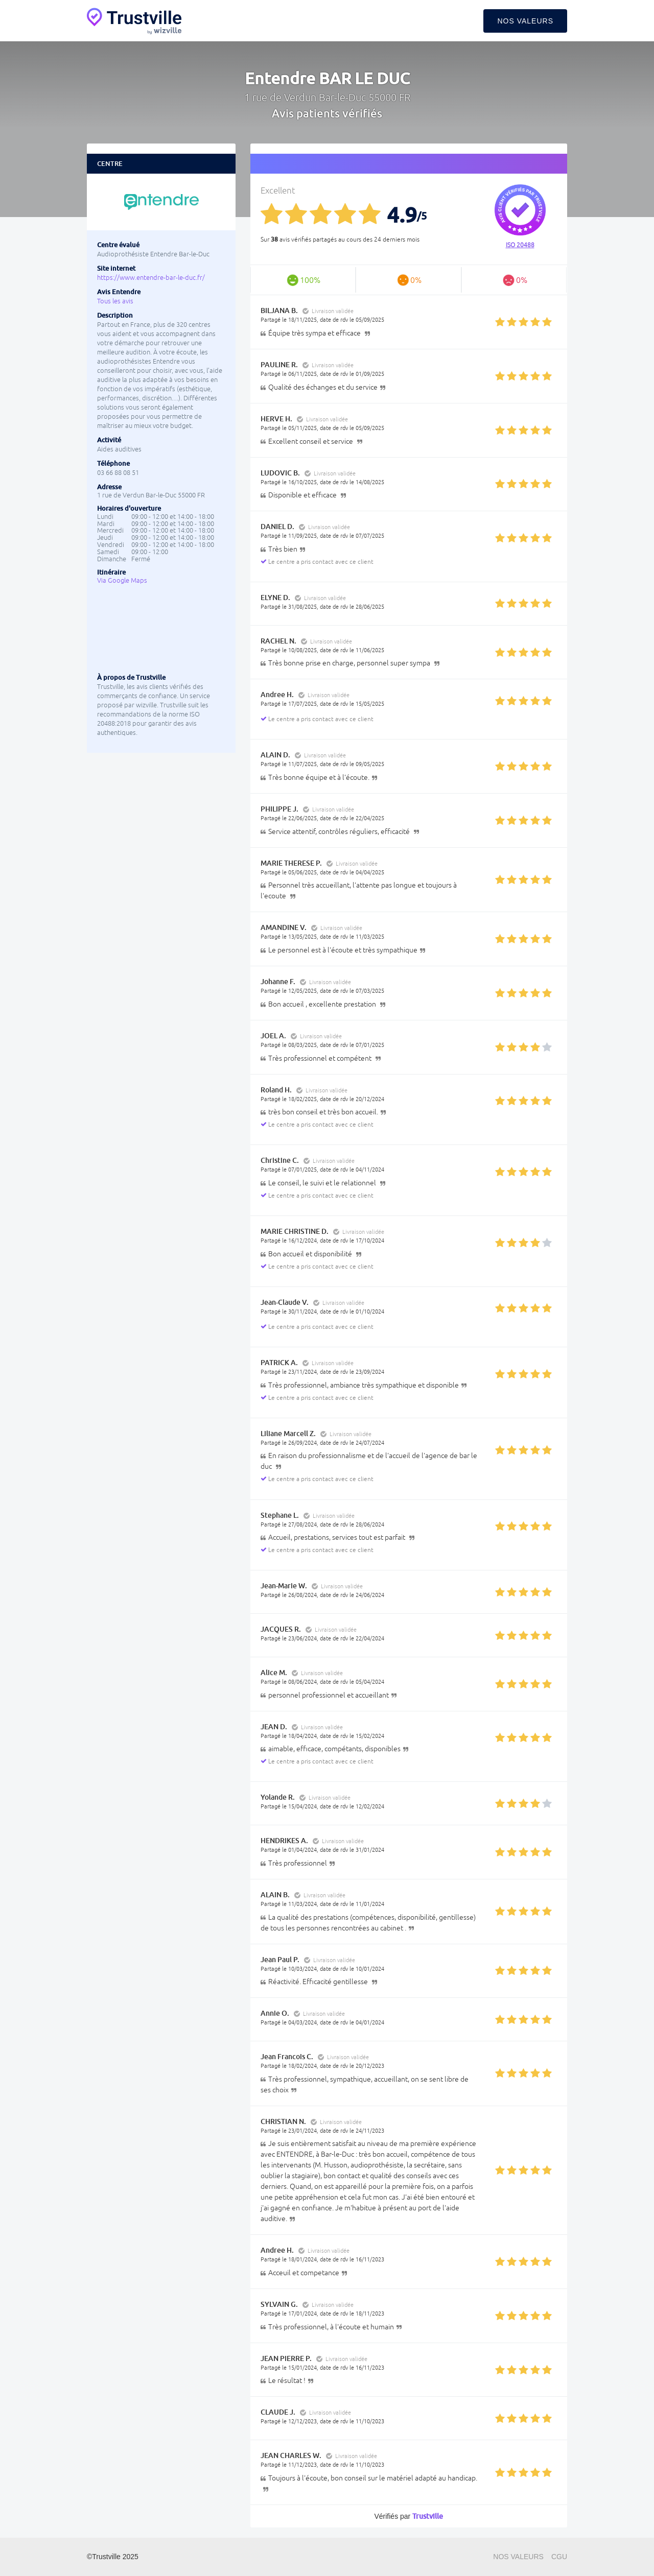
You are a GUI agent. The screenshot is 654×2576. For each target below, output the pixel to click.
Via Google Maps (122, 580)
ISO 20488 (520, 245)
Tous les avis (115, 301)
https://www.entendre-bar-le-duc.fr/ (151, 277)
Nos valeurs (525, 21)
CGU (559, 2557)
